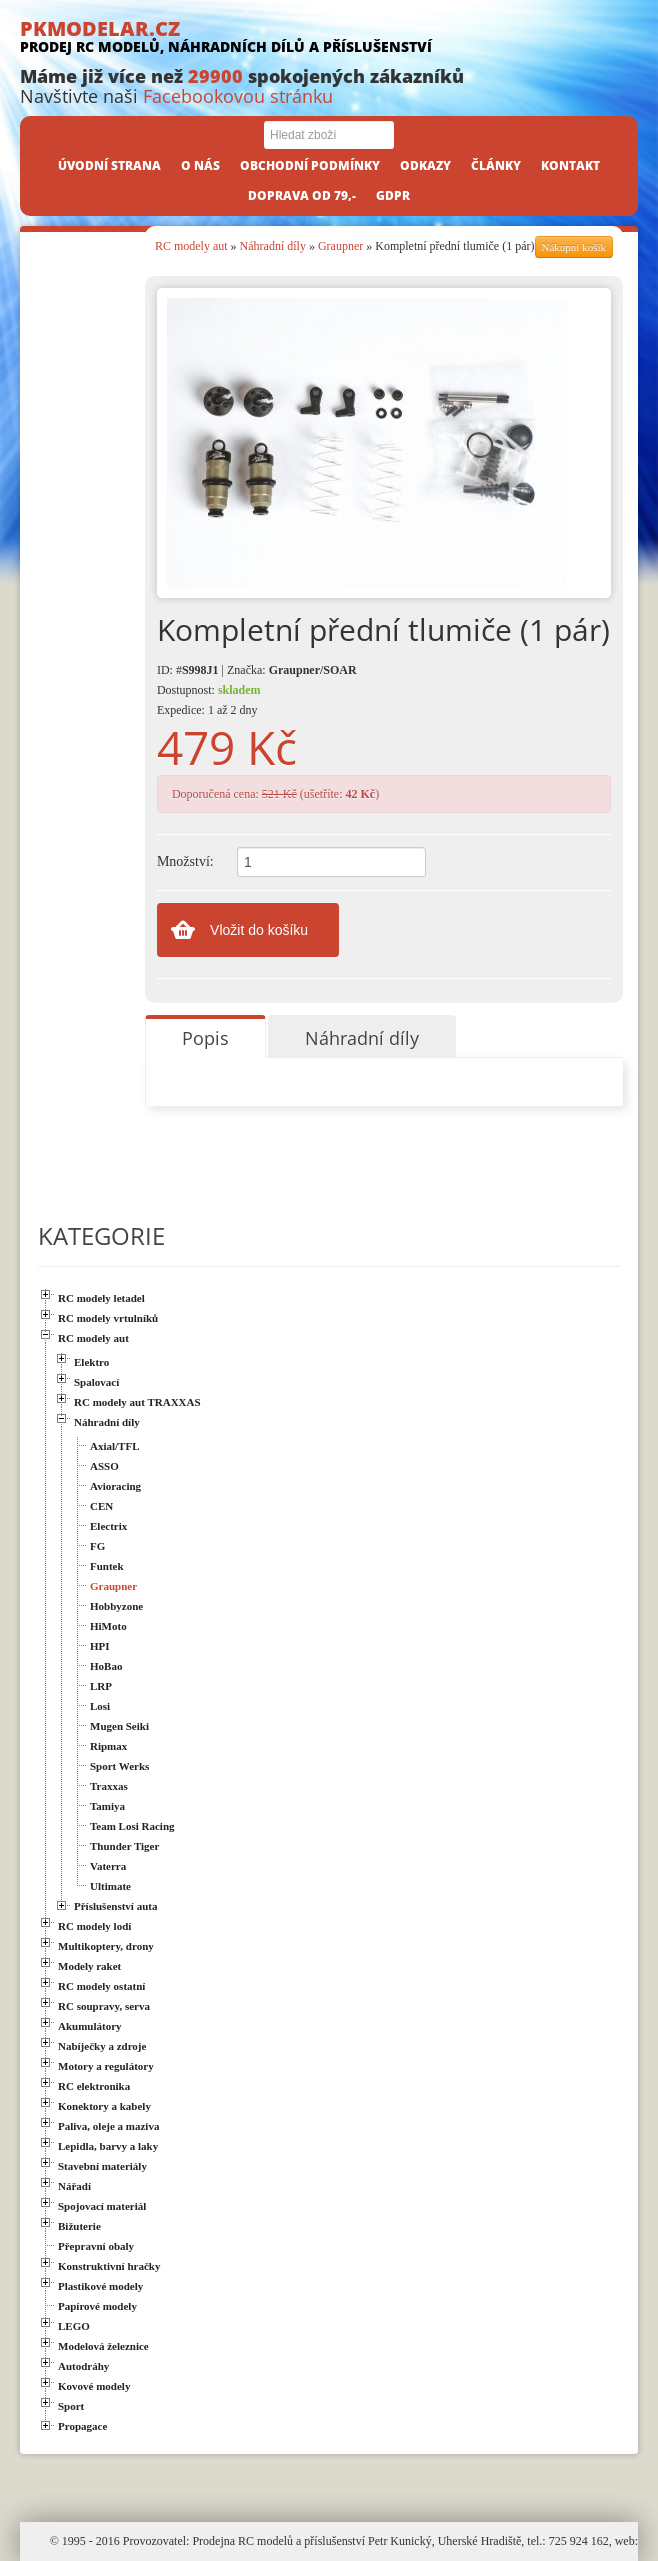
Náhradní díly (273, 246)
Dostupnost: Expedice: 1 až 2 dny (209, 700)
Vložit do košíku (259, 930)
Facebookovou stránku (238, 96)
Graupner (340, 246)
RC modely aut (191, 246)
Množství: (185, 861)
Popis (205, 1038)
